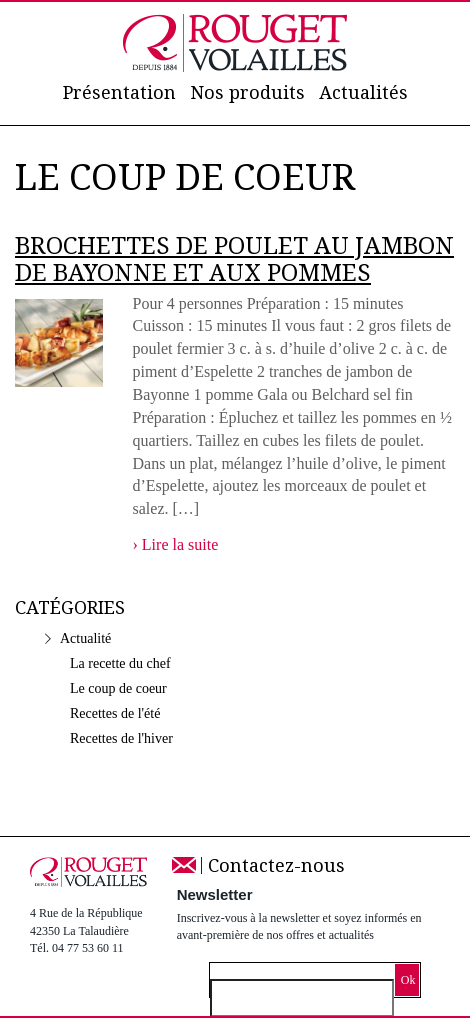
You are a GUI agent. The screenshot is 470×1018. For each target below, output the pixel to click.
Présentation (119, 92)
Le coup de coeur (118, 688)
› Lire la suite (176, 544)
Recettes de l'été (115, 713)
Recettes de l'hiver (121, 738)
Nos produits (247, 92)
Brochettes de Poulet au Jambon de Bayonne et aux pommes (234, 259)
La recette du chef (120, 663)
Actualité (85, 638)
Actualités (363, 92)
